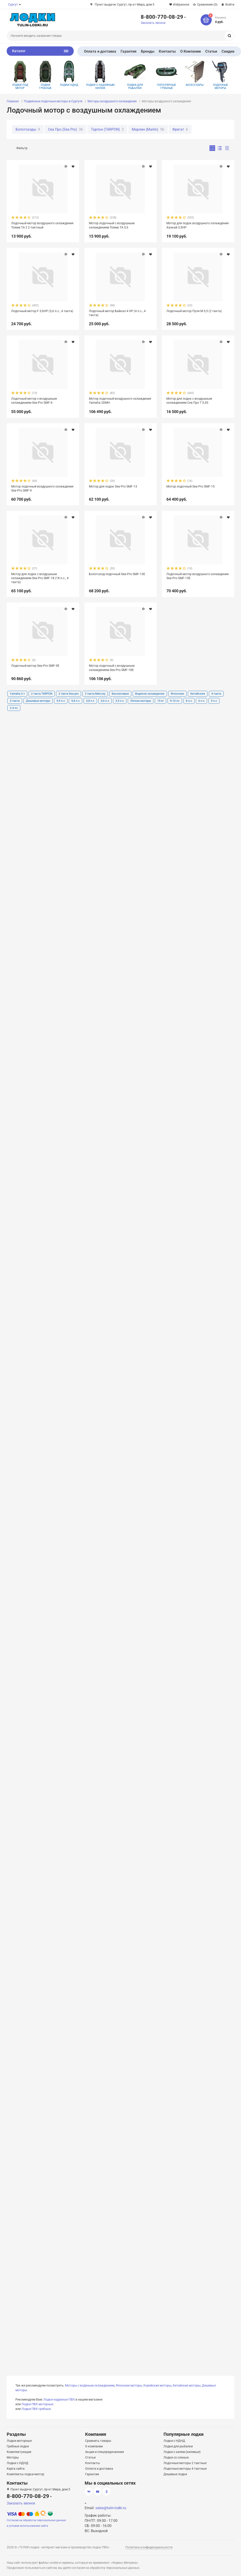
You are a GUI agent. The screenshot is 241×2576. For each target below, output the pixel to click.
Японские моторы (129, 2385)
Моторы (13, 2457)
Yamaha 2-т (17, 693)
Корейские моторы (157, 2385)
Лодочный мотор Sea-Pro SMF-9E (35, 665)
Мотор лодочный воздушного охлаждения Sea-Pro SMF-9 (42, 488)
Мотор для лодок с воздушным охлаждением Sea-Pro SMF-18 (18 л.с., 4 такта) (40, 578)
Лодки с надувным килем (100, 75)
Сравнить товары (98, 2440)
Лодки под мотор (20, 75)
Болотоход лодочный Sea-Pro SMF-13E (117, 574)
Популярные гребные (166, 75)
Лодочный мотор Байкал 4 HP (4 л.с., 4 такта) (117, 313)
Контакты (167, 51)
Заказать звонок (153, 23)
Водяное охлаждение (149, 693)
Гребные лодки (18, 2446)
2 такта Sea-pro (69, 693)
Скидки (228, 51)
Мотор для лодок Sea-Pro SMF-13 (113, 486)
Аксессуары (194, 73)
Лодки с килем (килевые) (182, 2452)
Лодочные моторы (220, 75)
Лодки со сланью (176, 2457)
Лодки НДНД (69, 73)
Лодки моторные (19, 2440)
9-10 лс (175, 700)
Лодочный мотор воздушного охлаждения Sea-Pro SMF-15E (197, 576)
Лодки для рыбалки (135, 75)
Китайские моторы (187, 2385)
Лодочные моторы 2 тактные (185, 2463)
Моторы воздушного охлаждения (112, 101)
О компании (94, 2446)
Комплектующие (19, 2452)
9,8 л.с (75, 700)
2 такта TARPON (41, 693)
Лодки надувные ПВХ (59, 2399)
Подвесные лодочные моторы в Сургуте (53, 101)
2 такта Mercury (95, 693)
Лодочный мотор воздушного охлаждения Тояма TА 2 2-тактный (42, 225)
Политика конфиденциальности (148, 2547)
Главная (13, 101)
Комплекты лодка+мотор (25, 2474)
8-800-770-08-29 (162, 17)
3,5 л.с (119, 700)
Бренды (147, 51)
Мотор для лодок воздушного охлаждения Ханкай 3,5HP (197, 225)
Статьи (211, 51)
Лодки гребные (45, 75)
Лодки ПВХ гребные (36, 2409)
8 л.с (189, 700)
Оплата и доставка (100, 51)
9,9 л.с (61, 700)
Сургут (13, 4)
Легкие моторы (140, 700)
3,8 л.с (90, 700)
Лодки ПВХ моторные (37, 2404)
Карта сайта (16, 2468)
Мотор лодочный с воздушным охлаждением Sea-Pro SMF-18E (111, 667)
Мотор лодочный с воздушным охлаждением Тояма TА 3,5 (111, 225)
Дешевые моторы (38, 700)
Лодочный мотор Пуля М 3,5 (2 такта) (194, 311)
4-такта (216, 693)
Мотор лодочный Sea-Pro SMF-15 (190, 486)
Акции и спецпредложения (104, 2452)
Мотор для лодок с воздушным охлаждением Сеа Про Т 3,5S (189, 400)
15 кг (160, 700)
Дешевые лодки (175, 2474)
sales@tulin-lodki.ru (110, 2508)
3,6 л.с (105, 700)
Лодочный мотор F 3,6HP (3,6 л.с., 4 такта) (42, 311)
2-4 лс (14, 708)
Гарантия (128, 51)
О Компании (190, 51)
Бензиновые (120, 693)
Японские (177, 693)
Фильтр (21, 148)
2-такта (15, 700)
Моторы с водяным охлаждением (89, 2385)
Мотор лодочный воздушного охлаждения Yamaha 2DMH (120, 400)
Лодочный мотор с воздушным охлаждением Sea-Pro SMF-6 (34, 400)
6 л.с (201, 700)
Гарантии (92, 2474)
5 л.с (214, 700)
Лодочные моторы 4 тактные (185, 2468)
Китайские (197, 693)
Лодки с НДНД (17, 2463)
